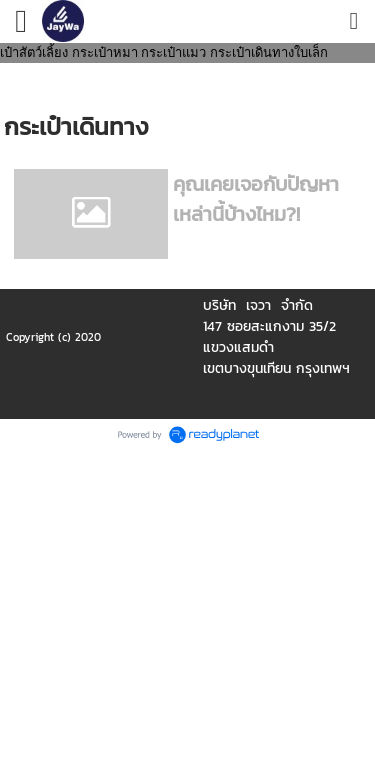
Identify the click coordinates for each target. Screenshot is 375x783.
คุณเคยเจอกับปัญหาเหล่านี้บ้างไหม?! (256, 199)
